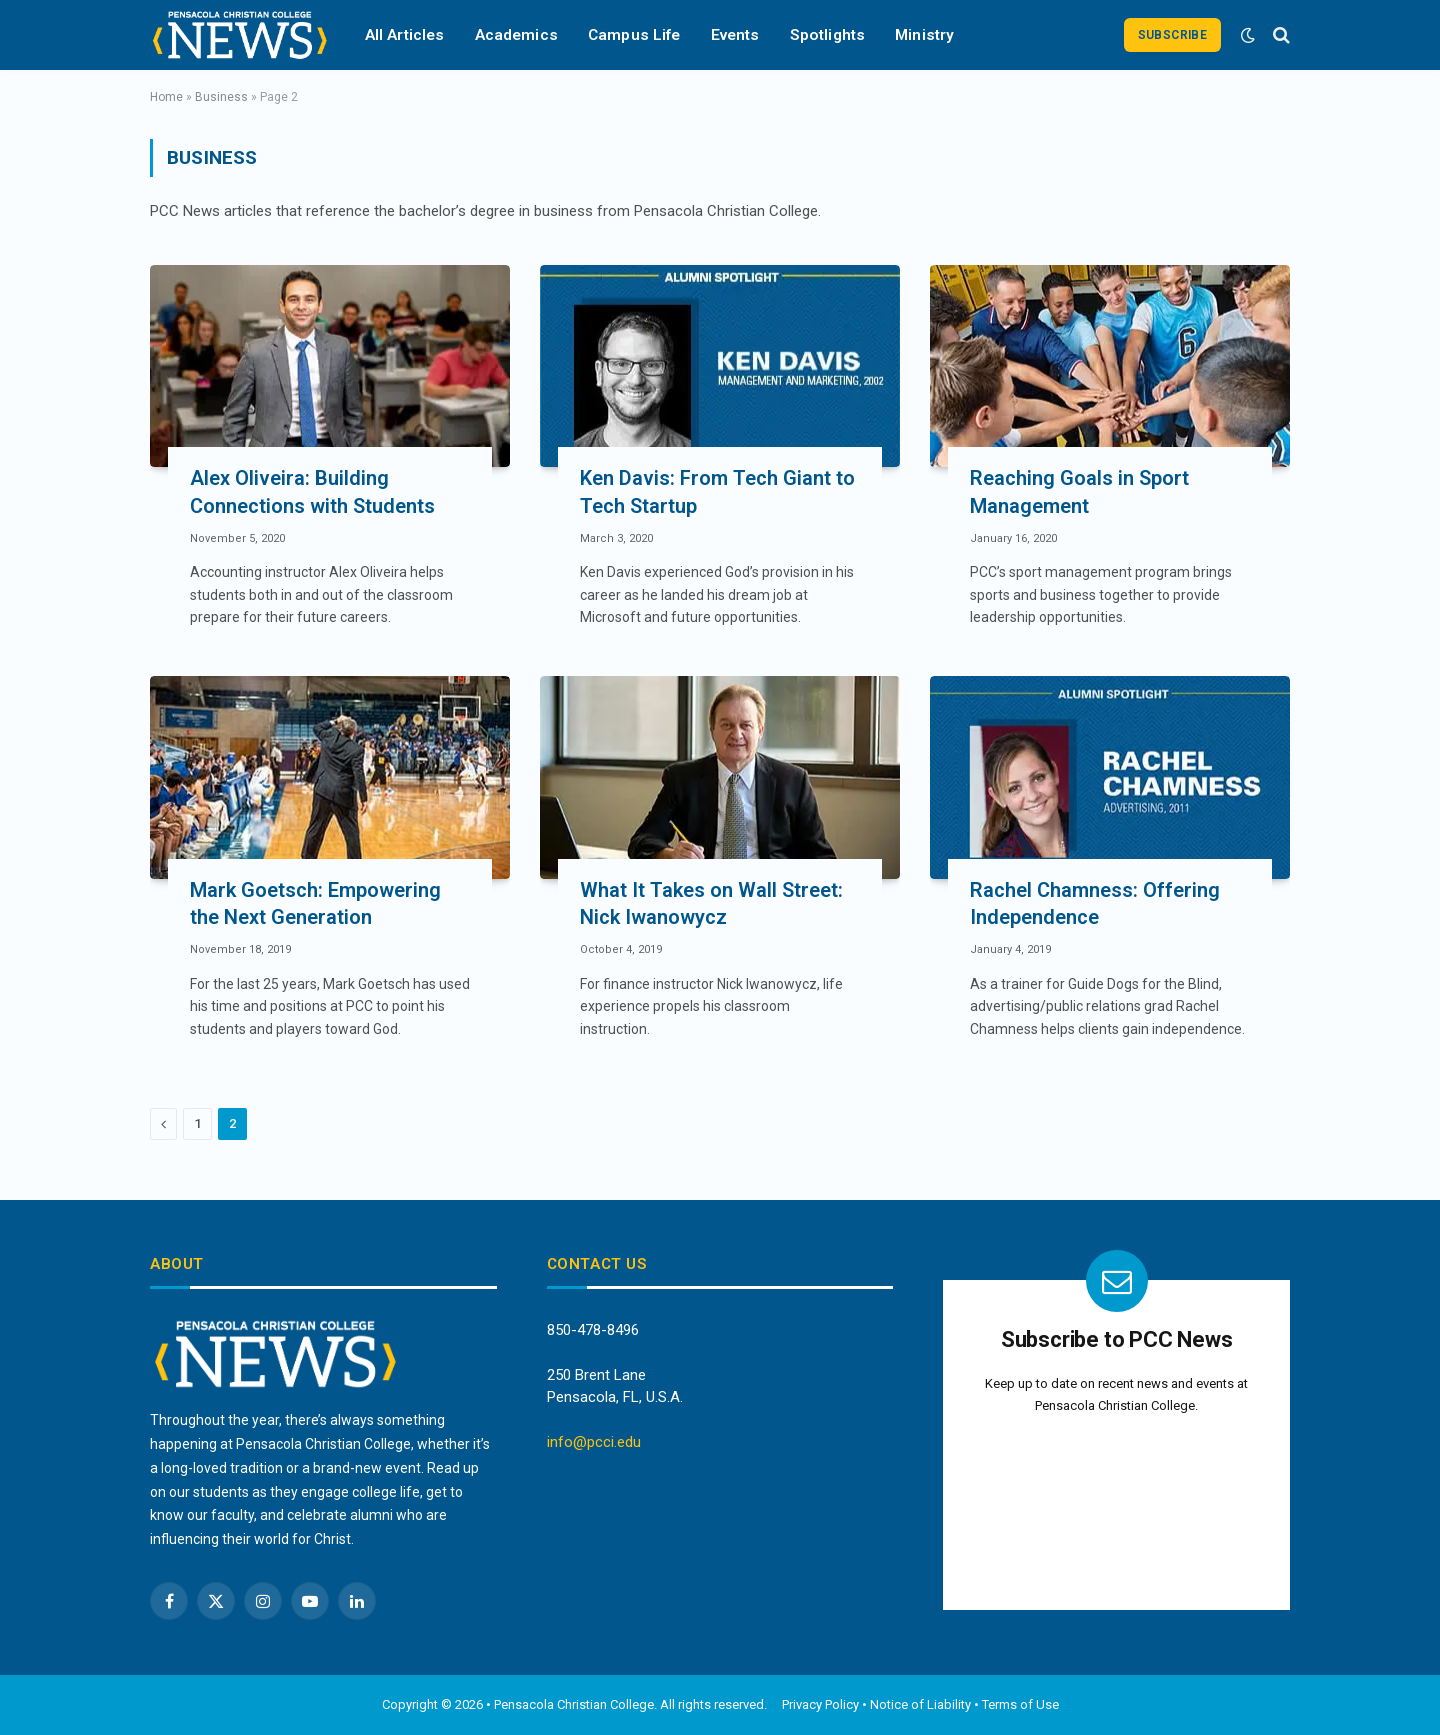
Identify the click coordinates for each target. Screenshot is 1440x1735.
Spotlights (828, 35)
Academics (516, 35)
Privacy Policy (820, 1704)
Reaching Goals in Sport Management (1079, 491)
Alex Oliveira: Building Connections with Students (312, 491)
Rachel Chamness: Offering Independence (1095, 903)
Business (221, 97)
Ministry (924, 35)
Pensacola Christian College (574, 1704)
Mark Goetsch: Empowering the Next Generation (315, 903)
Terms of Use (1020, 1704)
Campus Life (634, 35)
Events (735, 35)
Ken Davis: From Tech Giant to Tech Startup (717, 491)
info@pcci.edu (594, 1442)
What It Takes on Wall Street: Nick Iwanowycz (711, 903)
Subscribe (1172, 35)
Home (166, 97)
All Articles (405, 35)
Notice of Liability (920, 1704)
